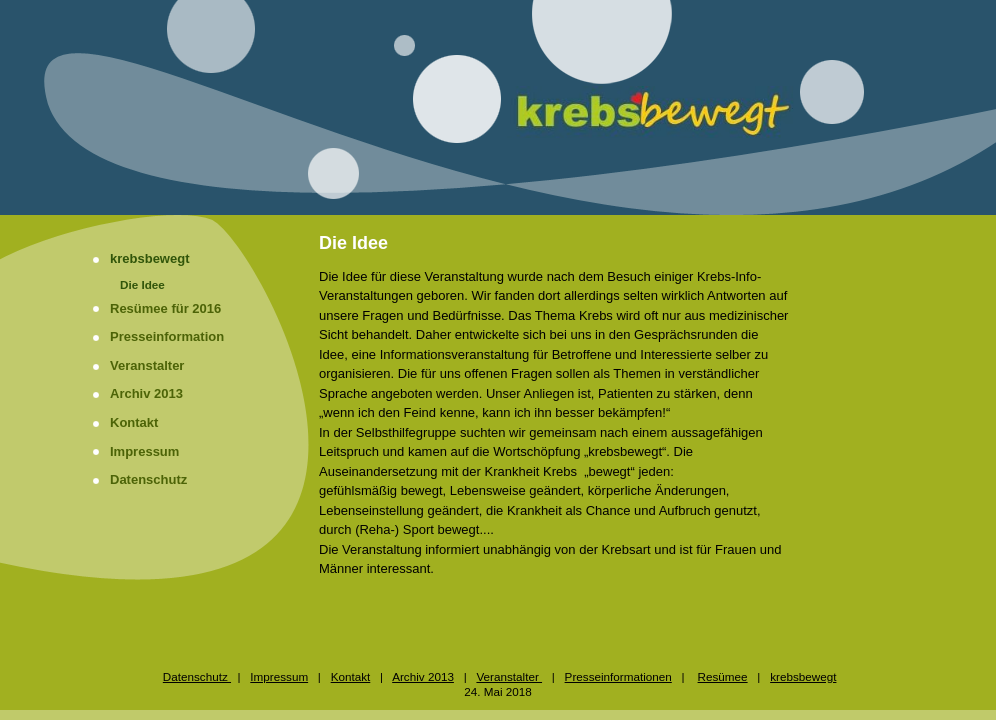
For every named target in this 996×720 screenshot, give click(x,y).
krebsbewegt (149, 258)
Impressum (144, 451)
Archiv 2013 (146, 393)
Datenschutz (148, 479)
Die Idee (142, 284)
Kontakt (134, 422)
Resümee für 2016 (165, 308)
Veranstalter (147, 365)
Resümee (723, 676)
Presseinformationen (618, 676)
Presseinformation (167, 336)
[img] (498, 107)
